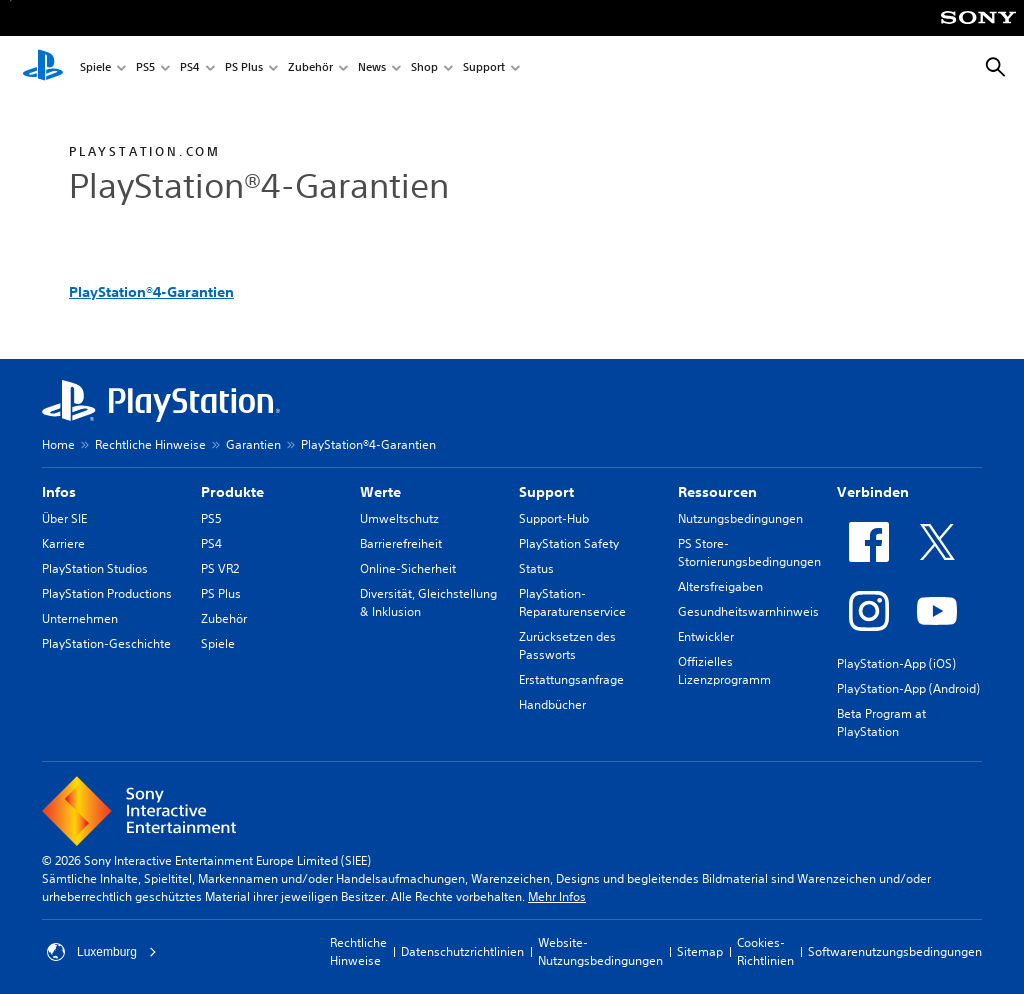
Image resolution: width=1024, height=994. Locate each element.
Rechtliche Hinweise (150, 444)
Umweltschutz (399, 518)
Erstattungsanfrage (571, 679)
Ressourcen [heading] (717, 492)
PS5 (145, 68)
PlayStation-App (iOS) (896, 663)
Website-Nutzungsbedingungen (600, 951)
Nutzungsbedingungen (740, 518)
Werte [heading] (380, 492)
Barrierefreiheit (401, 543)
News (372, 68)
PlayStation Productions (107, 593)
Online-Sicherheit (408, 568)
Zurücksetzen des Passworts (567, 645)
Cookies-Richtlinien (765, 951)
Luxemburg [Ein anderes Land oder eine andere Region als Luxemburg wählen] (102, 952)
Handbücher (552, 704)
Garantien (253, 444)
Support (484, 68)
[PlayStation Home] (43, 68)
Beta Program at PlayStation (881, 722)
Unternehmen (80, 618)
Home (58, 444)
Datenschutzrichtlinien (462, 951)
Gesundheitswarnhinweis (748, 611)
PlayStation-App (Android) (908, 688)
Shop (424, 68)
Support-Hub (554, 518)
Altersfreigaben (720, 586)
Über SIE (64, 518)
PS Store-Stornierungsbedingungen (749, 552)
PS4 (190, 68)
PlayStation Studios (95, 568)
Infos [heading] (59, 492)
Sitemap (700, 951)
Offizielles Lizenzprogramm (724, 670)
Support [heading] (546, 492)
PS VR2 (220, 568)
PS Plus (244, 68)
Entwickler (706, 636)
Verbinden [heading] (873, 492)
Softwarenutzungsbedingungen (895, 951)
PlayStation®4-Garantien (151, 292)
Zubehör (310, 68)
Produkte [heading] (232, 492)
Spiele (95, 68)
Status (536, 568)
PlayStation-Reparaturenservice (572, 602)
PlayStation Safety (569, 543)
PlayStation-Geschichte (106, 643)
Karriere (63, 543)
